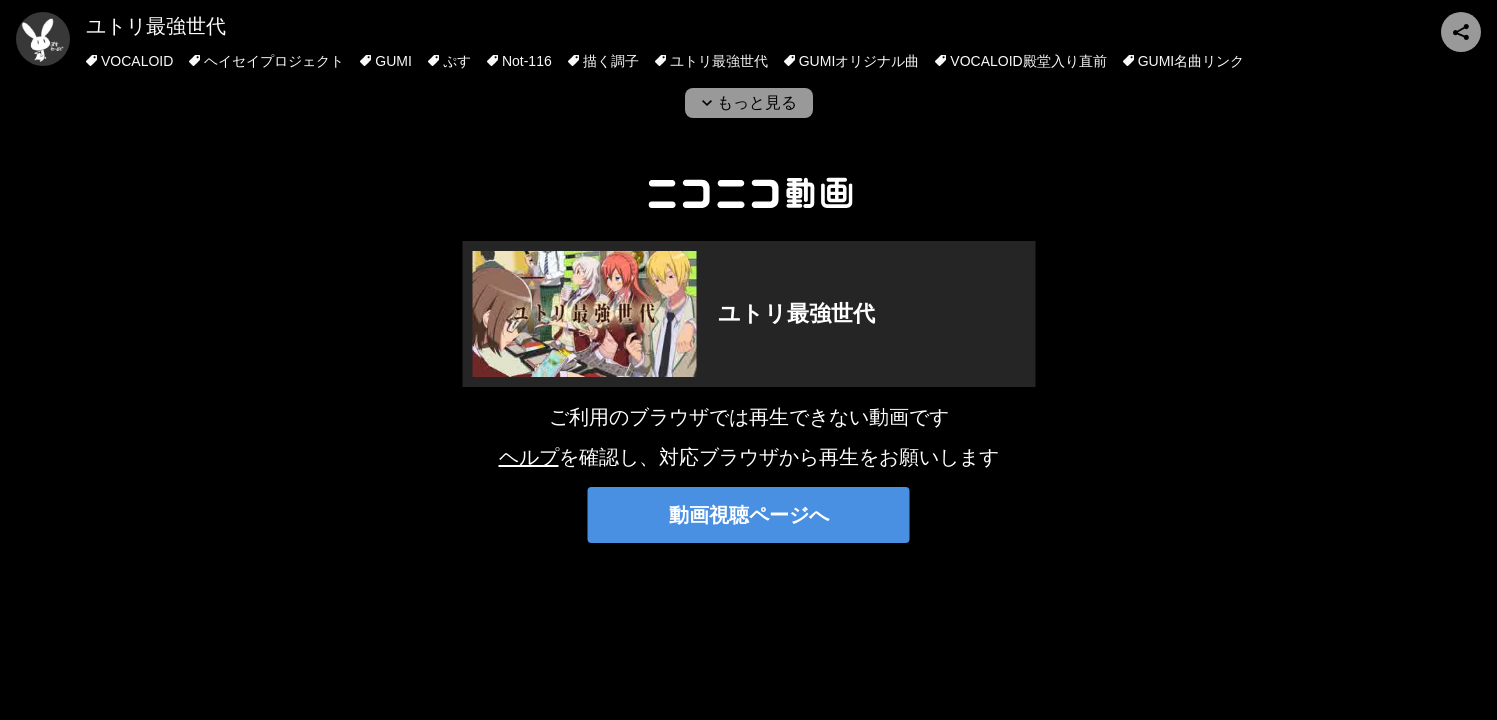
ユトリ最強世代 (156, 26)
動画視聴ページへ (749, 515)
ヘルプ (529, 457)
